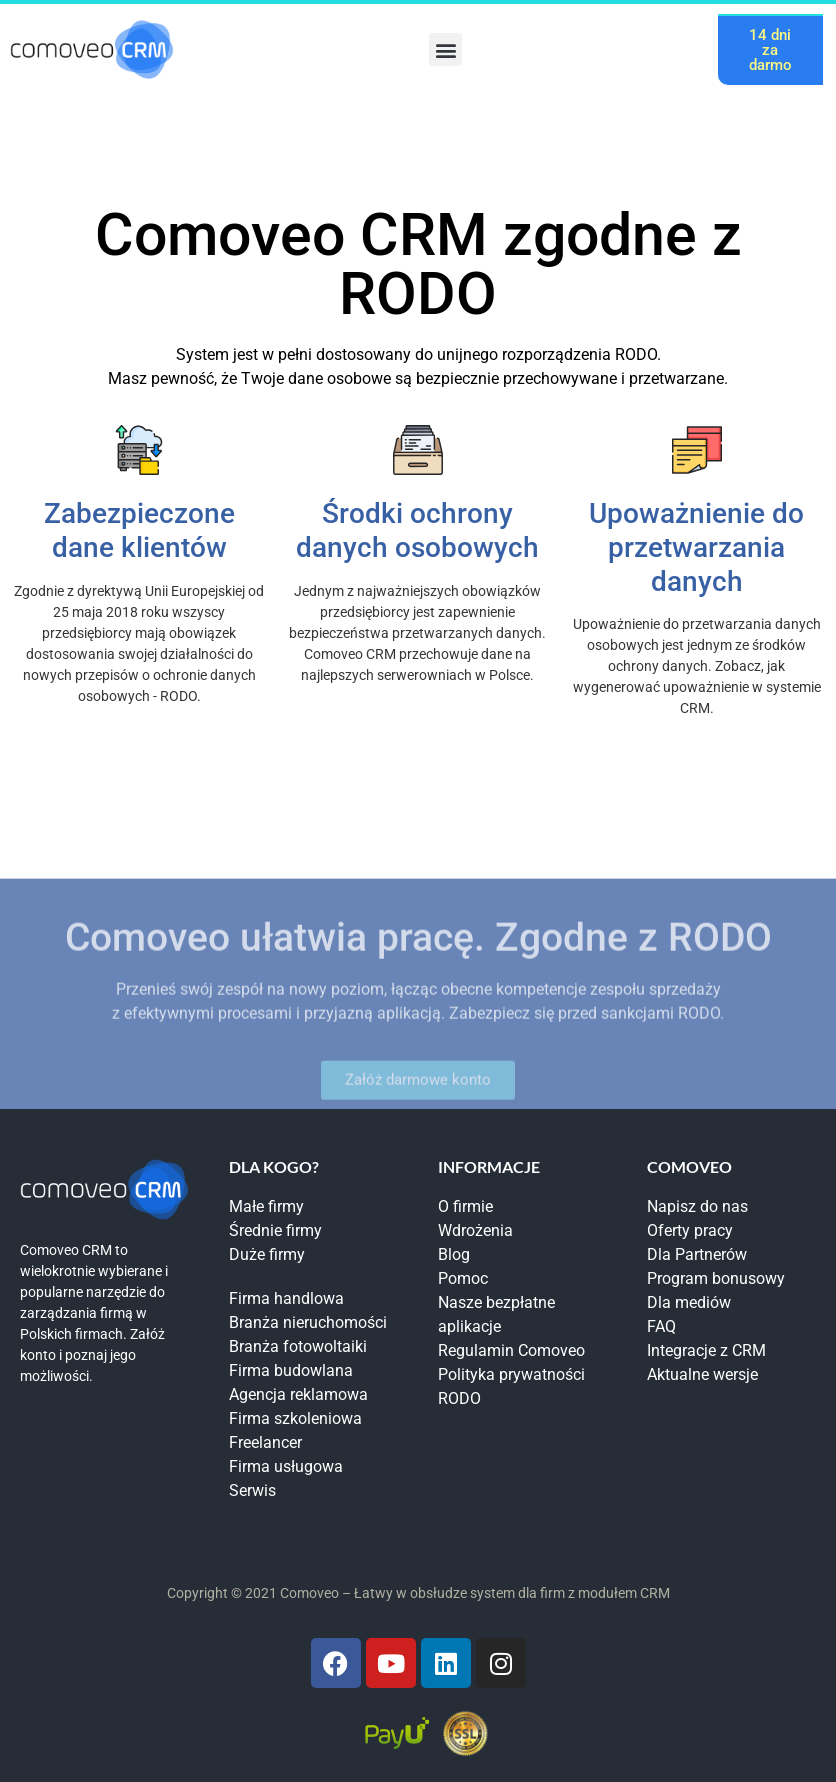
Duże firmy (267, 1254)
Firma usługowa (286, 1466)
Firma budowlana (291, 1370)
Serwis (252, 1490)
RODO (459, 1398)
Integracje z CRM (706, 1350)
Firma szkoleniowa (295, 1418)
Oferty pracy (690, 1230)
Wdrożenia (475, 1230)
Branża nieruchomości (308, 1322)
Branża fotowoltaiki (298, 1346)
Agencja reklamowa (298, 1394)
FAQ (661, 1326)
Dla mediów (689, 1302)
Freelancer (265, 1442)
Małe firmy (266, 1206)
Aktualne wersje (702, 1374)
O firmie (465, 1206)
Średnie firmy (275, 1230)
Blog (454, 1254)
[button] (445, 49)
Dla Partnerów (697, 1254)
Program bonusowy (716, 1278)
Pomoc (463, 1278)
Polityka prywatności (511, 1374)
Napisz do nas (697, 1206)
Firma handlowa (286, 1298)
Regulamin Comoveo (511, 1350)
